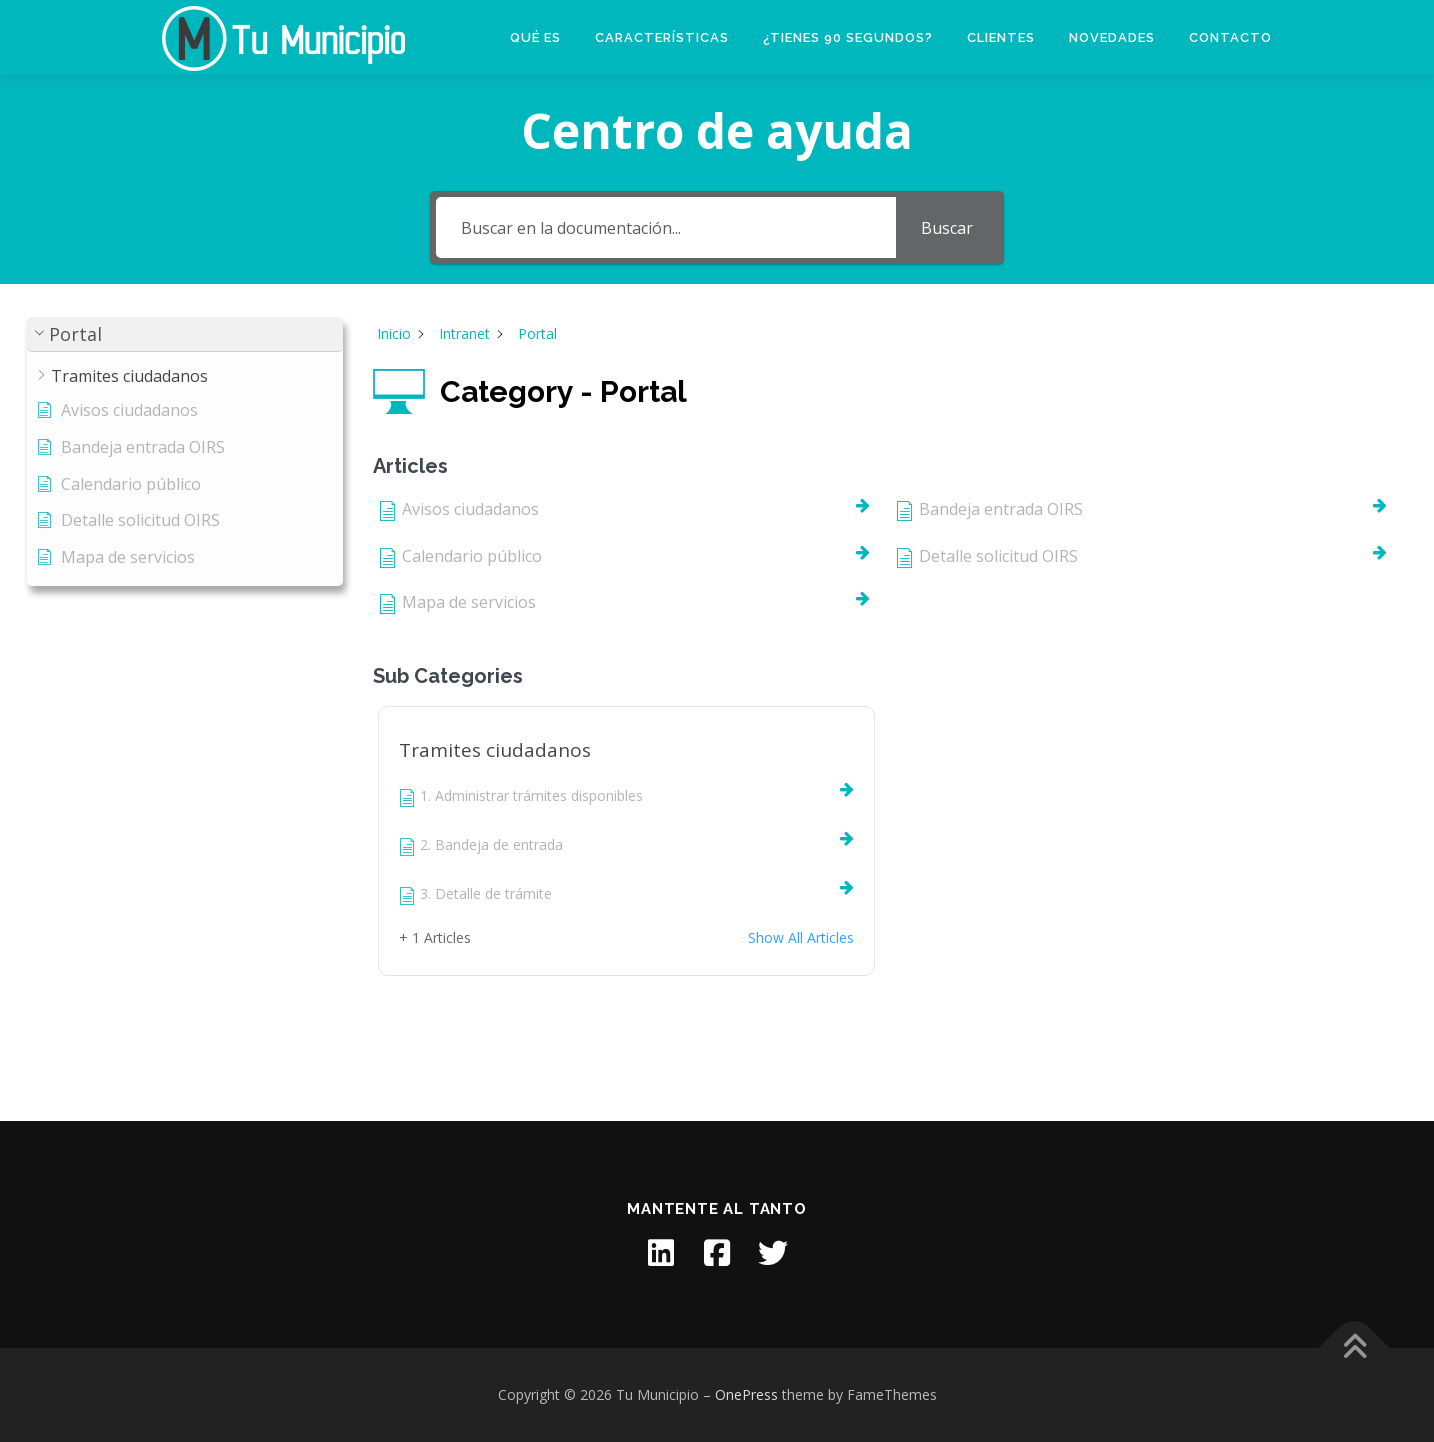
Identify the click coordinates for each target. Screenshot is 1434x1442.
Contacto (1230, 37)
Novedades (1112, 37)
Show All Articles (801, 938)
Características (662, 37)
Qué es (535, 37)
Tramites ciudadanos (495, 750)
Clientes (1001, 37)
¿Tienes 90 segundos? (848, 37)
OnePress (746, 1394)
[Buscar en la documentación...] (666, 227)
